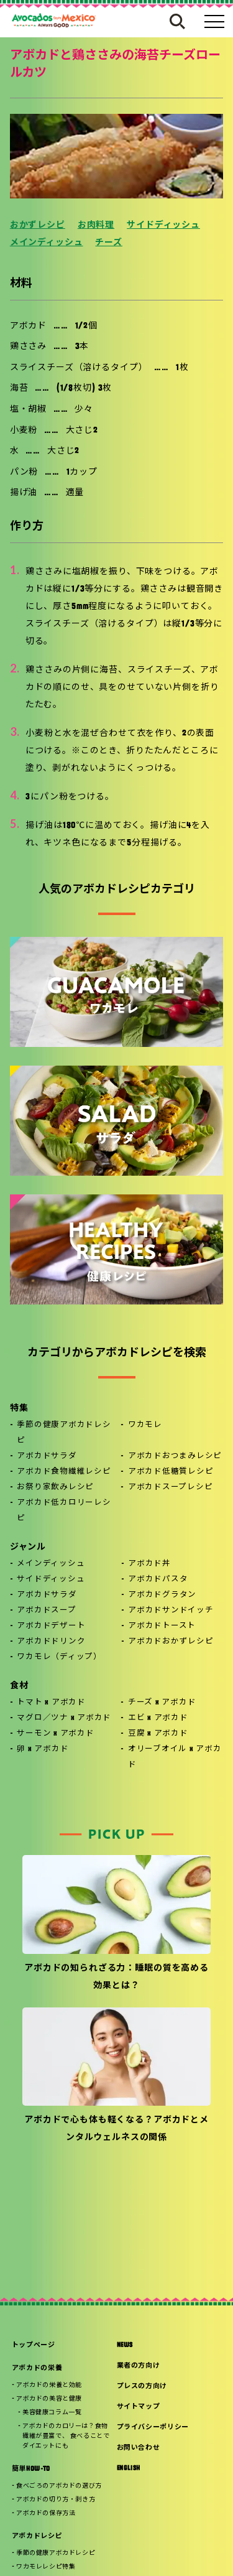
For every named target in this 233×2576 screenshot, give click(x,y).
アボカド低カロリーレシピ (64, 1510)
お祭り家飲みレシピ (55, 1487)
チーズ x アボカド (162, 1702)
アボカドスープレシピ (170, 1487)
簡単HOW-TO (31, 2469)
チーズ (108, 243)
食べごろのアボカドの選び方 (59, 2486)
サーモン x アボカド (55, 1733)
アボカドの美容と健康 (49, 2399)
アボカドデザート (51, 1626)
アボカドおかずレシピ (171, 1641)
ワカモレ (145, 1425)
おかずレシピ (37, 225)
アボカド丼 (149, 1564)
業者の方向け (138, 2366)
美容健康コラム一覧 (51, 2412)
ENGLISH (129, 2468)
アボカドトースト (162, 1626)
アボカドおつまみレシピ (175, 1456)
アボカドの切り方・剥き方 (55, 2499)
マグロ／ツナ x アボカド (64, 1718)
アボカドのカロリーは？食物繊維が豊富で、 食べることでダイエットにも (65, 2436)
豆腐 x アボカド (158, 1733)
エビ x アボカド (158, 1718)
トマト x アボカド (51, 1702)
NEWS (125, 2345)
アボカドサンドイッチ (171, 1610)
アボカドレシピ (37, 2536)
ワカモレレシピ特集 (45, 2567)
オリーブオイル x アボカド (175, 1757)
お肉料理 (96, 225)
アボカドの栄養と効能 (49, 2385)
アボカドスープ (46, 1610)
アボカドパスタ (158, 1579)
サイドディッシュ (163, 225)
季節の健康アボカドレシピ (64, 1432)
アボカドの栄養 (37, 2368)
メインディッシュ (46, 243)
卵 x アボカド (42, 1749)
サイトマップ (138, 2407)
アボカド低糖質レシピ (171, 1472)
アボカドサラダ (46, 1456)
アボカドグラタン (162, 1595)
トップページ (33, 2345)
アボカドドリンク (51, 1641)
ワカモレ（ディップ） (59, 1657)
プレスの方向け (142, 2386)
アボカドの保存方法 (45, 2513)
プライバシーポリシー (153, 2427)
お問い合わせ (138, 2448)
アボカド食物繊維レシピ (64, 1472)
